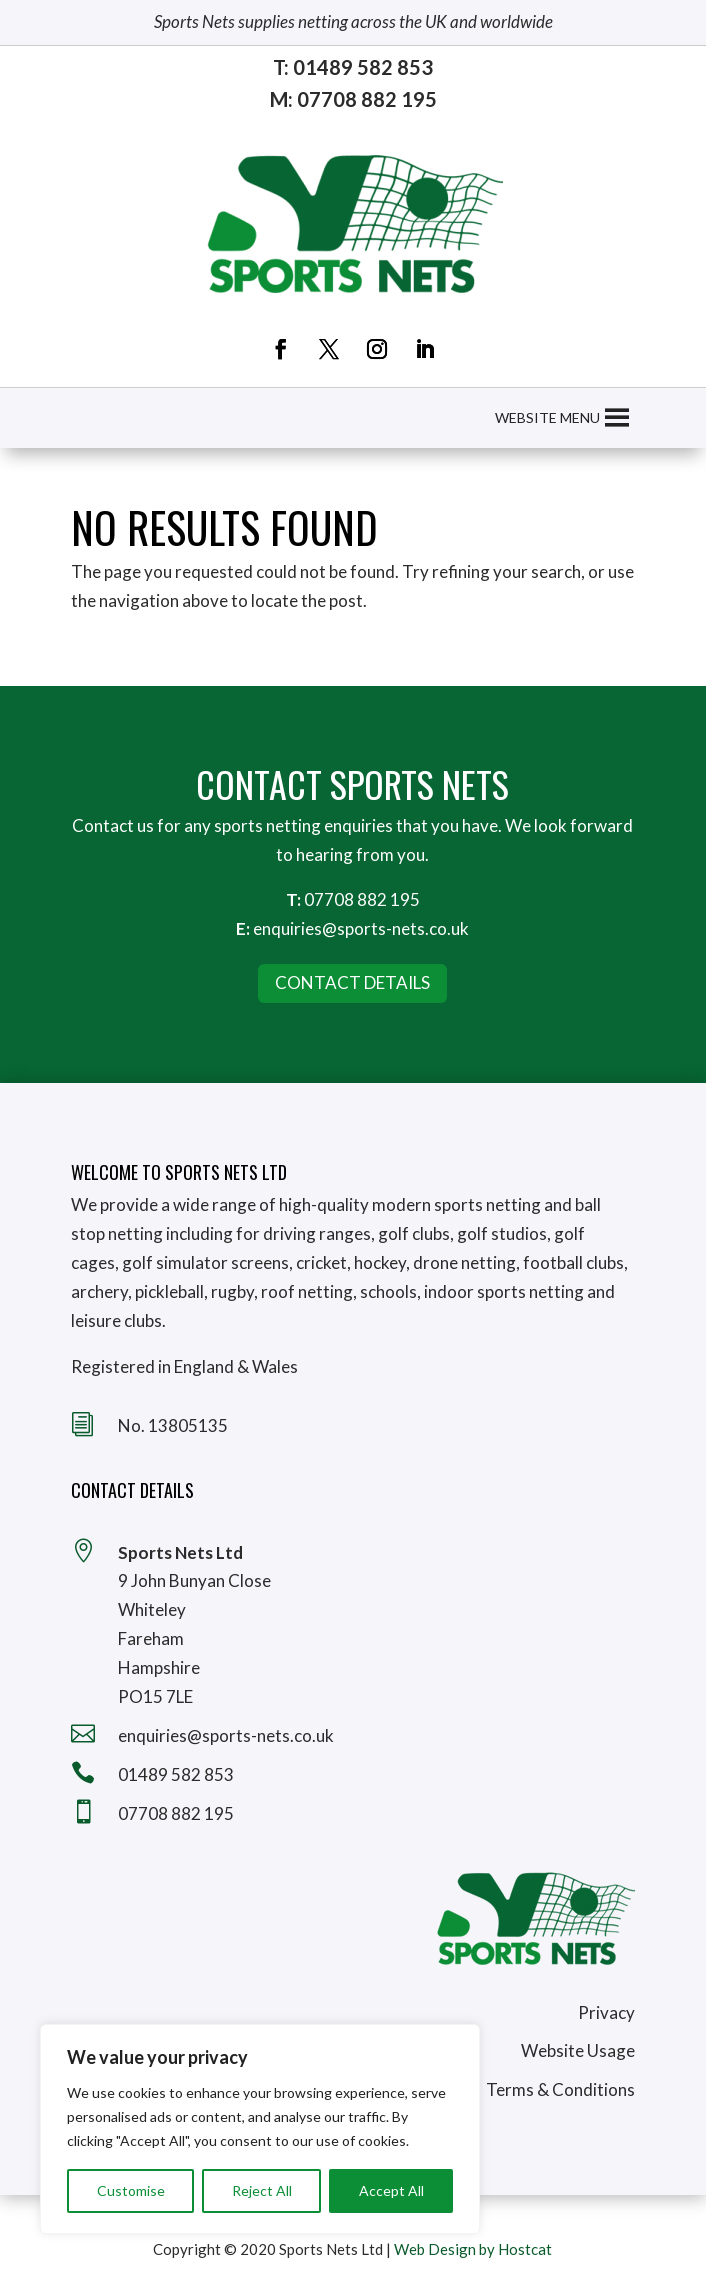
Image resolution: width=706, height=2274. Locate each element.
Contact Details (352, 982)
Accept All (391, 2190)
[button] (547, 418)
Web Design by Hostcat (473, 2249)
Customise (131, 2190)
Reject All (262, 2190)
